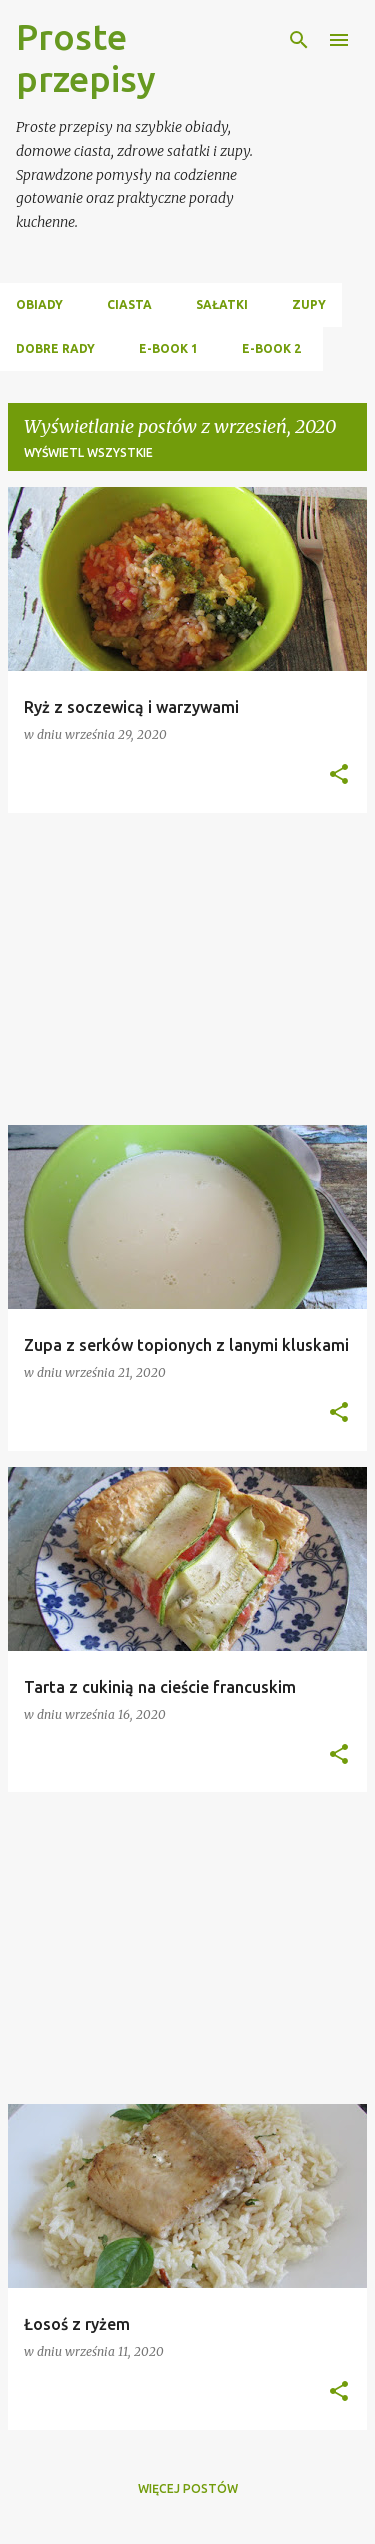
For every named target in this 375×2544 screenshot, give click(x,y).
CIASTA (129, 304)
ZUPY (309, 304)
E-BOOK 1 (168, 348)
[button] (339, 775)
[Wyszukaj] (299, 40)
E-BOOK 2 (271, 348)
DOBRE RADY (55, 348)
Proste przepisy (86, 57)
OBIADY (39, 304)
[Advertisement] (187, 969)
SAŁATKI (222, 304)
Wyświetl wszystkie (88, 452)
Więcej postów (188, 2488)
